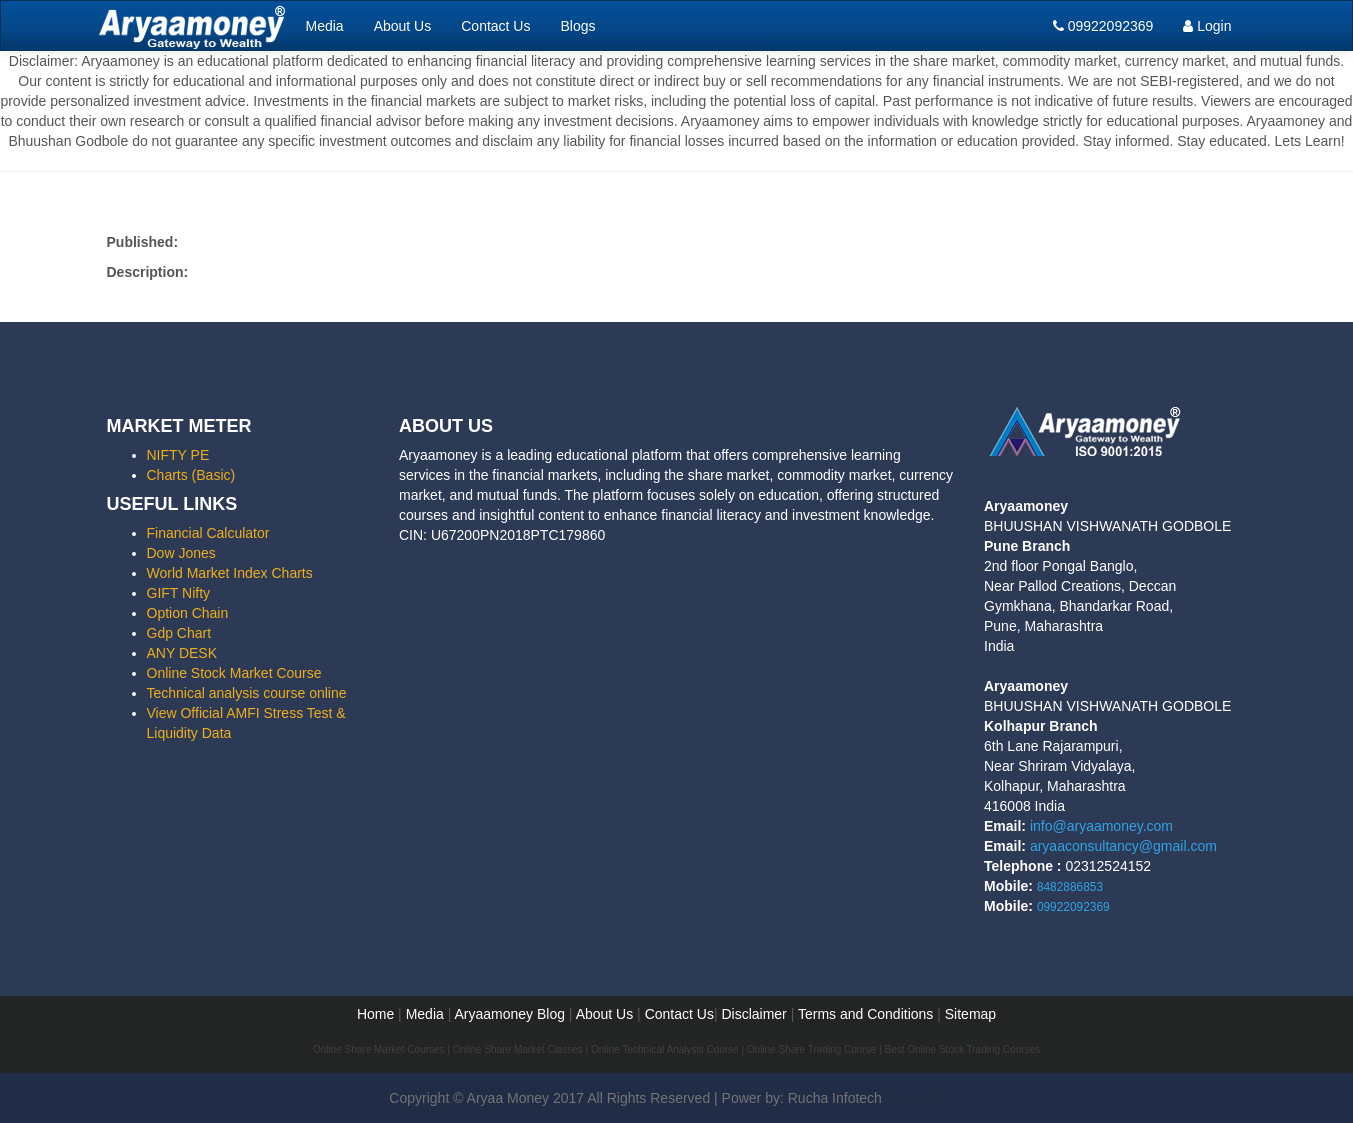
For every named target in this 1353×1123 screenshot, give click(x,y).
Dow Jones (181, 553)
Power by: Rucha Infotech (802, 1098)
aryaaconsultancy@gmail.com (1123, 846)
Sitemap (970, 1014)
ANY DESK (182, 653)
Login (1207, 26)
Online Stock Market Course (234, 673)
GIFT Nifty (179, 593)
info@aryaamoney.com (1101, 826)
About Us (403, 26)
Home (375, 1014)
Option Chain (188, 613)
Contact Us (495, 26)
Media (325, 26)
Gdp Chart (179, 633)
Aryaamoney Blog (511, 1014)
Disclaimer (753, 1014)
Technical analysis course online (247, 693)
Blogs (577, 26)
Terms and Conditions (865, 1014)
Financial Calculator (208, 533)
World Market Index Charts (230, 573)
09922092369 (1103, 26)
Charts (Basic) (191, 475)
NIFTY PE (178, 455)
